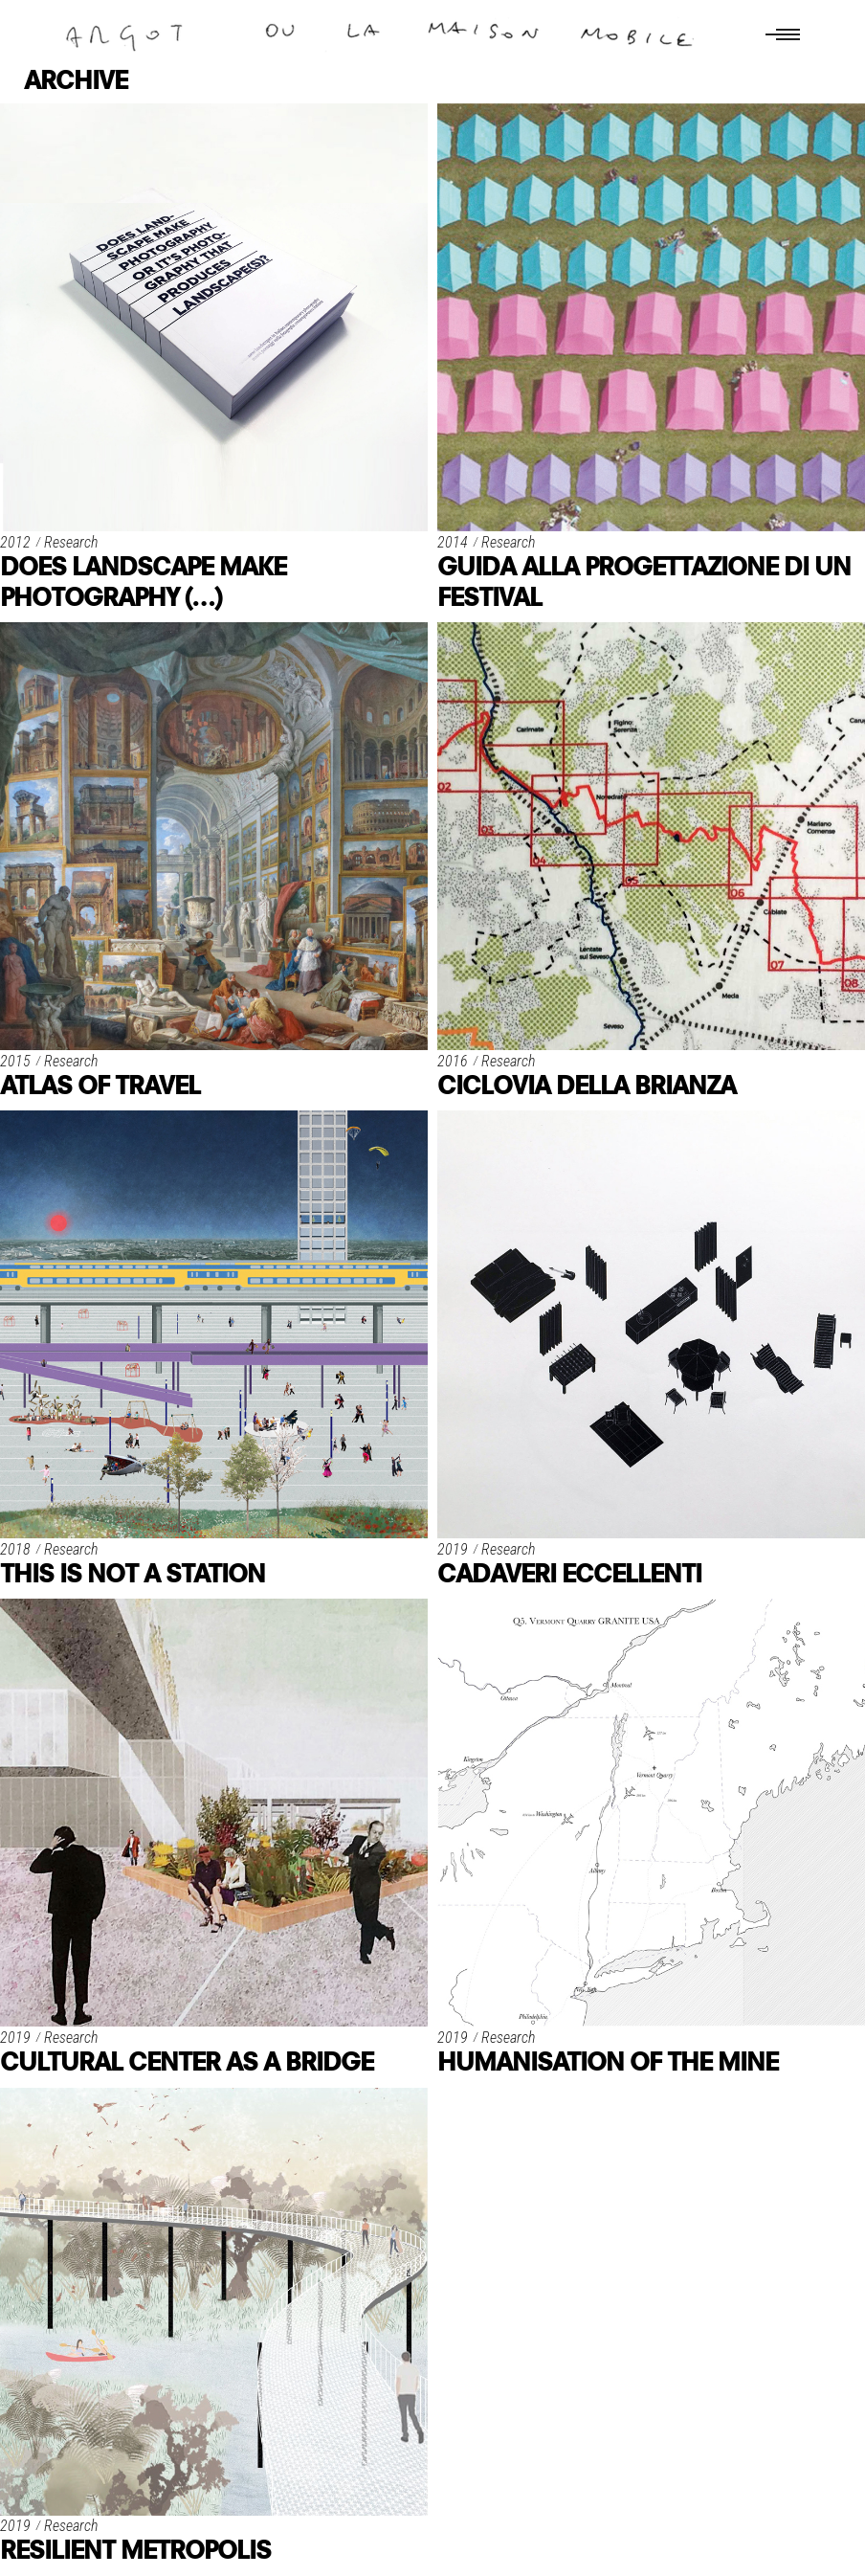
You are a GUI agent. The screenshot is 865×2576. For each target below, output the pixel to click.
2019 (452, 1549)
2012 (15, 542)
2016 (452, 1061)
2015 (15, 1061)
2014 (452, 542)
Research (71, 542)
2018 (15, 1549)
